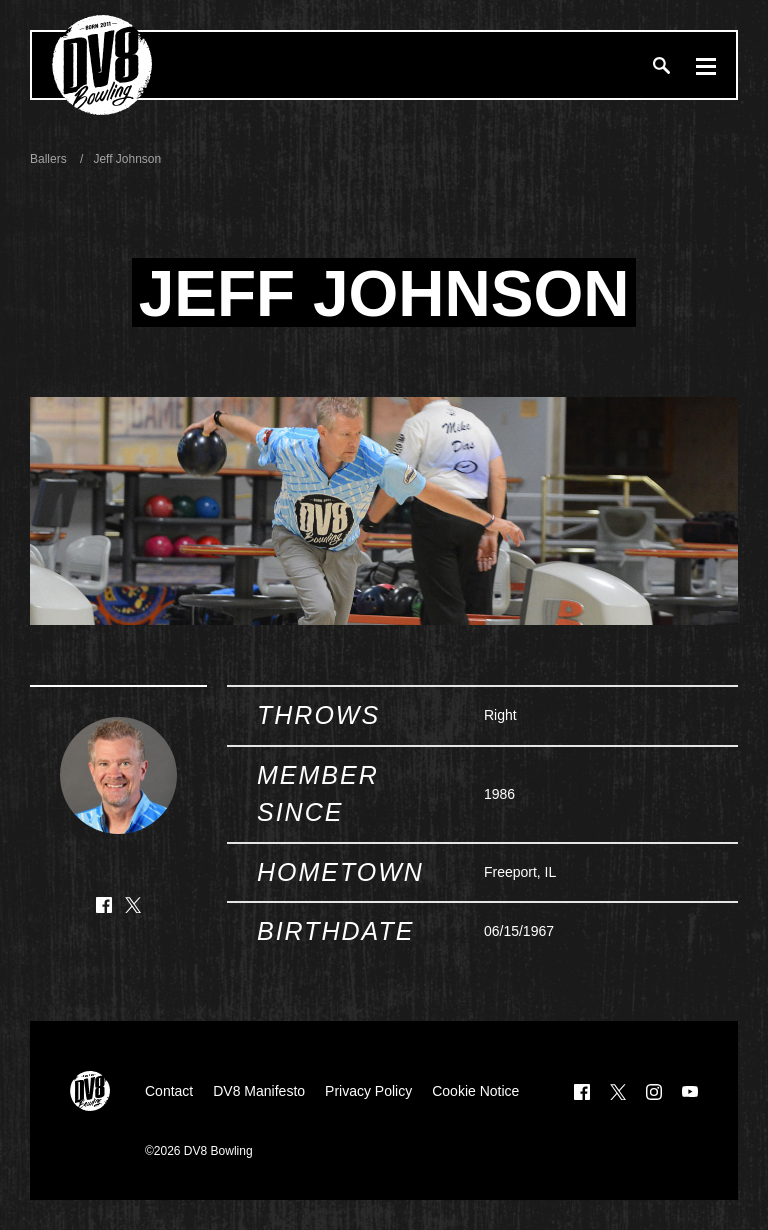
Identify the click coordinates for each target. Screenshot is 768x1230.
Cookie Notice (475, 1091)
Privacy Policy (368, 1091)
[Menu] (706, 65)
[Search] (661, 65)
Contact (169, 1091)
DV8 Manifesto (259, 1091)
